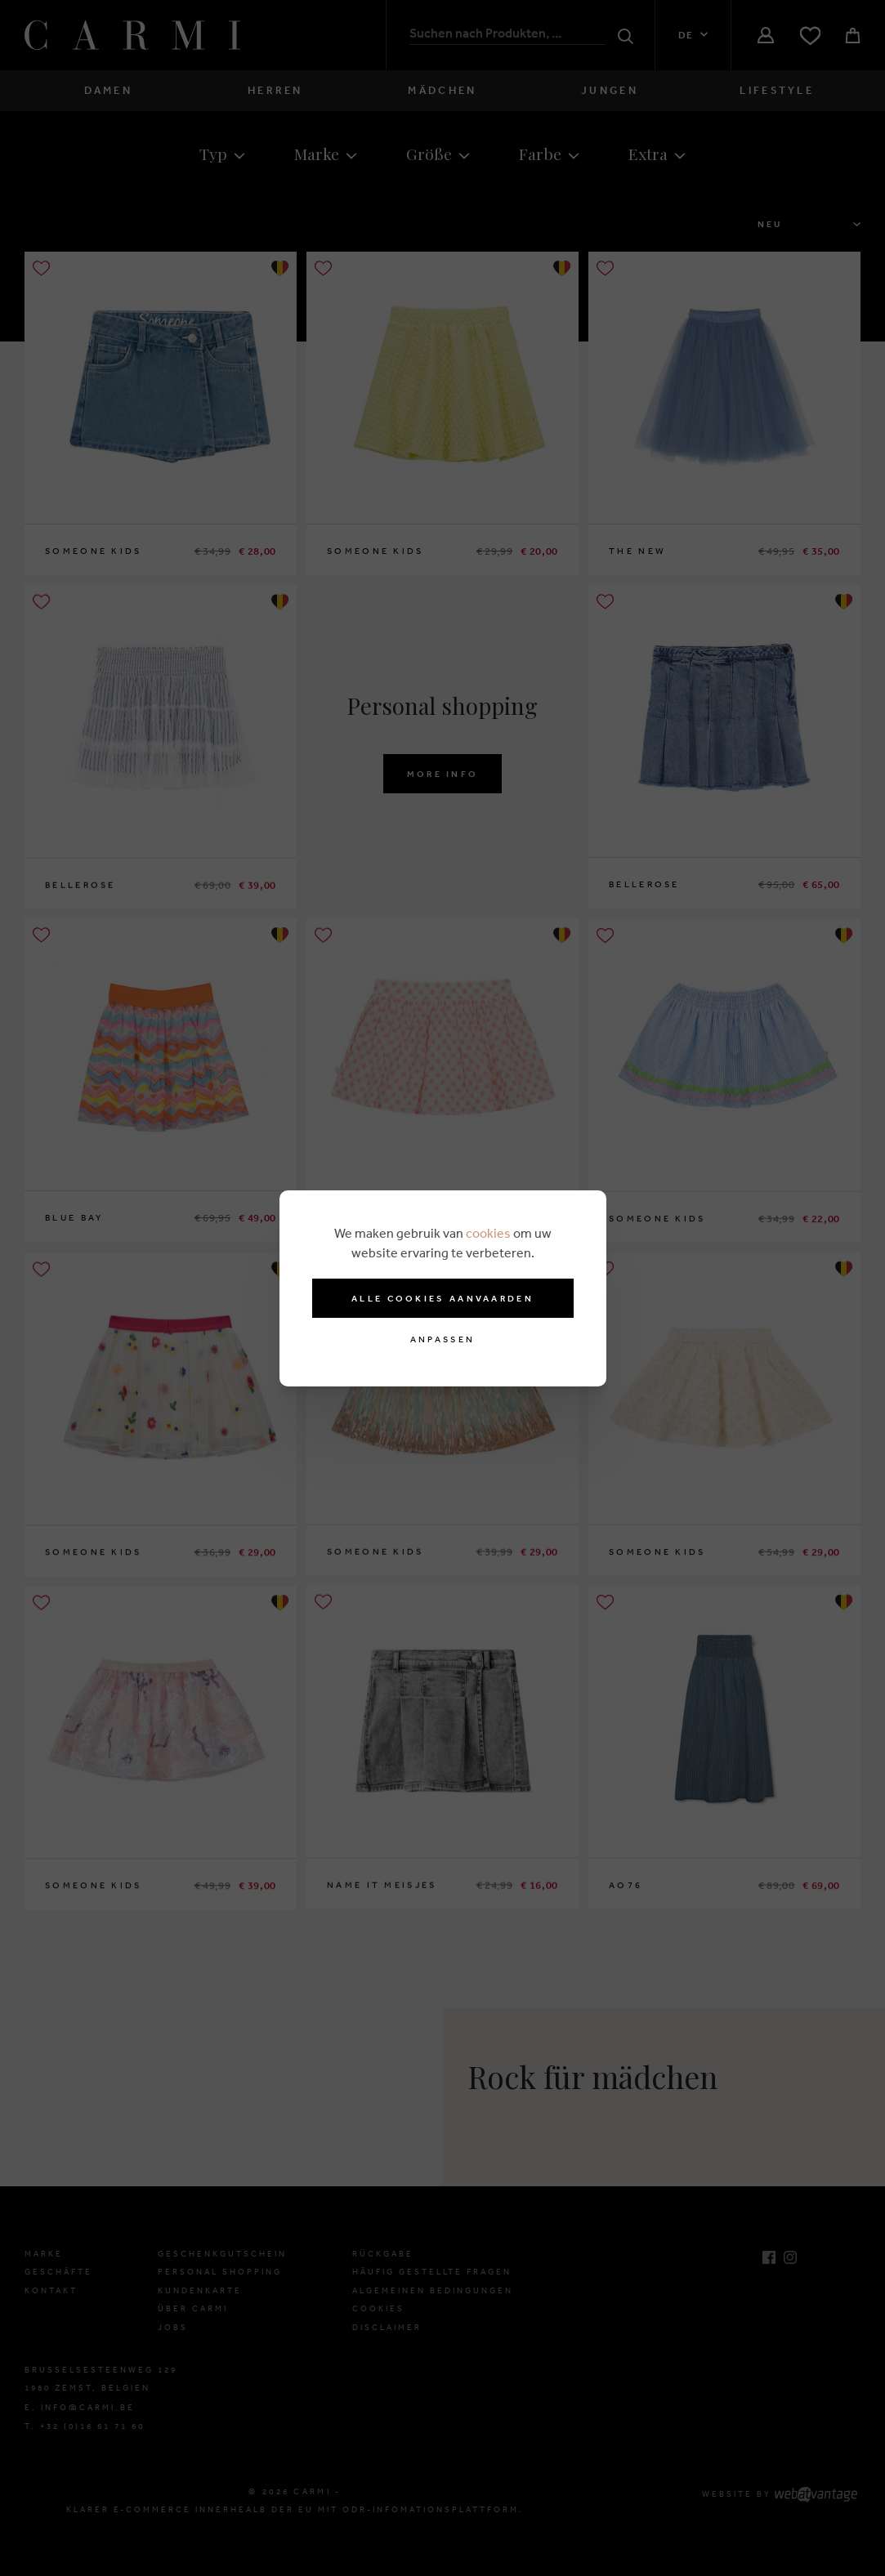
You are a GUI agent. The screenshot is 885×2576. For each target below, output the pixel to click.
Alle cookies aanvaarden (442, 1298)
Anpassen (442, 1339)
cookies (488, 1233)
